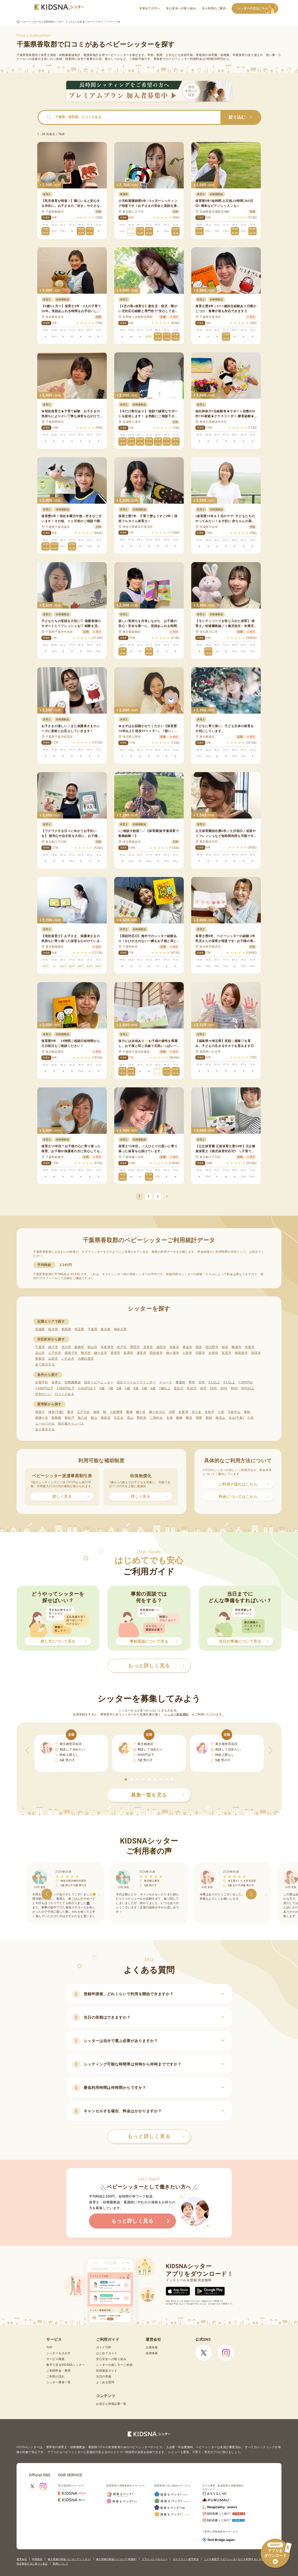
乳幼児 (192, 1388)
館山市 (92, 1347)
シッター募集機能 (176, 1714)
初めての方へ (149, 8)
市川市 (66, 1347)
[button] (126, 1779)
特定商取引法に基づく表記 (32, 2563)
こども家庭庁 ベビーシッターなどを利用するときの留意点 (238, 2559)
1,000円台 (245, 1382)
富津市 (128, 1353)
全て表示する (45, 1364)
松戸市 (122, 1347)
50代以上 (248, 1388)
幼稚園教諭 (73, 1382)
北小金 (196, 1412)
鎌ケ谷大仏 (157, 1412)
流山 (130, 1418)
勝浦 (129, 1412)
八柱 (250, 1418)
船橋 (179, 1418)
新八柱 (83, 1418)
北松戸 (209, 1412)
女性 (201, 1382)
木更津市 (107, 1347)
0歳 (102, 1388)
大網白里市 (86, 1359)
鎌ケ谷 (141, 1412)
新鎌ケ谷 (41, 1418)
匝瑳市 (256, 1353)
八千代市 (54, 1353)
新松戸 (69, 1418)
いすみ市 (67, 1359)
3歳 (127, 1388)
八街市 (187, 1353)
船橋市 (79, 1347)
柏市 (225, 1347)
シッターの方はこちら (258, 8)
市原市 (250, 1347)
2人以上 (214, 1382)
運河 (70, 1412)
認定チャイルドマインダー (136, 1382)
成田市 (161, 1347)
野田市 (135, 1347)
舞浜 (189, 1418)
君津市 (115, 1353)
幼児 (203, 1388)
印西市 (200, 1353)
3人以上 (229, 1382)
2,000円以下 (65, 1388)
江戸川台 (83, 1412)
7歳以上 (165, 1388)
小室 (221, 1412)
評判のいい (43, 1394)
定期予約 (41, 1382)
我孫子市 (71, 1353)
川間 (172, 1412)
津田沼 (105, 1418)
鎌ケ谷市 (100, 1353)
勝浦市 (236, 1347)
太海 (169, 1418)
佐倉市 (174, 1347)
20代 (213, 1388)
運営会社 (22, 2559)
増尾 (199, 1418)
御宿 (96, 1412)
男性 (192, 1382)
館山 (94, 1418)
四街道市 (156, 1353)
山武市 (53, 1359)
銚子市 (53, 1347)
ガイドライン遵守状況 (186, 2559)
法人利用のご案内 (214, 8)
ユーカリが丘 (45, 1423)
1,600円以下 (44, 1388)
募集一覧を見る (157, 1795)
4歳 (136, 1388)
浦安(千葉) (56, 1412)
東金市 (187, 1347)
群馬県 (66, 1329)
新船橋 (56, 1418)
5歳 (144, 1388)
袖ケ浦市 (172, 1353)
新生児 (179, 1388)
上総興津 (116, 1412)
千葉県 (92, 1329)
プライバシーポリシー (155, 2559)
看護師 (180, 1382)
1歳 (110, 1388)
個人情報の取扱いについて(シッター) (69, 2559)
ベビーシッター (118, 55)
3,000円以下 (87, 1388)
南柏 (208, 1418)
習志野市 (212, 1347)
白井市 (213, 1353)
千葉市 (40, 1347)
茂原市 (148, 1347)
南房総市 (241, 1353)
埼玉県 (79, 1329)
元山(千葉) (236, 1418)
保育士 (56, 1382)
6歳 (153, 1388)
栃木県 (53, 1329)
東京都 (105, 1329)
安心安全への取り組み (181, 8)
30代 (223, 1388)
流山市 (40, 1353)
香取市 (40, 1359)
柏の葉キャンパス (71, 1423)
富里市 (226, 1353)
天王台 (119, 1418)
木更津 (183, 1412)
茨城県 (40, 1329)
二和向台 (156, 1418)
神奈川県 (120, 1329)
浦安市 (141, 1353)
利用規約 (37, 2559)
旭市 (199, 1347)
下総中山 (234, 1412)
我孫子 (40, 1412)
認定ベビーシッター (98, 1382)
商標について (60, 2563)
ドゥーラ (165, 1382)
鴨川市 (86, 1353)
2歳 (118, 1388)
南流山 (220, 1418)
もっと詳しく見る (155, 2136)
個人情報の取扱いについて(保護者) (116, 2559)
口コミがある (64, 1394)
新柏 (247, 1412)
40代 (234, 1388)
